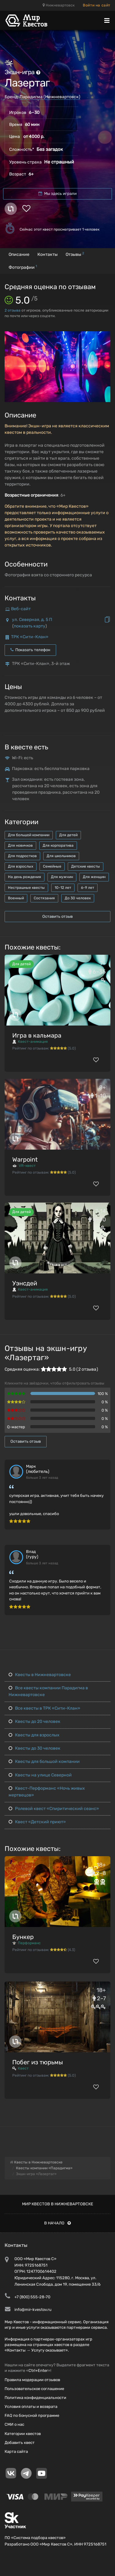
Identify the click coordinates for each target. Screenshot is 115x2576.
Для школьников (61, 856)
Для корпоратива (58, 845)
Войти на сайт (96, 5)
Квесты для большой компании (44, 1761)
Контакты (47, 254)
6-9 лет (87, 887)
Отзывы (75, 254)
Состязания (44, 898)
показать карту (29, 626)
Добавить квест (20, 2442)
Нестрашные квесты (26, 887)
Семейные (52, 866)
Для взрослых (20, 866)
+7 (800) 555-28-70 (32, 2297)
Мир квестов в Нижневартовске (57, 2204)
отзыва (13, 310)
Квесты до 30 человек (34, 1748)
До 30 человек (78, 898)
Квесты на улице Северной (40, 1775)
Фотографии (23, 267)
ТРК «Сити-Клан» (29, 636)
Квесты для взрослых (34, 1735)
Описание (19, 254)
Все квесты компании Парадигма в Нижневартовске (48, 1691)
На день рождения (24, 877)
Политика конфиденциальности (35, 2397)
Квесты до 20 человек (34, 1721)
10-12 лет (63, 887)
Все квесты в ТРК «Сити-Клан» (44, 1708)
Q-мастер (16, 1427)
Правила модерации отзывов (32, 2379)
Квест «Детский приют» (37, 1821)
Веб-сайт (21, 608)
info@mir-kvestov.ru (33, 2309)
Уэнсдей (24, 1283)
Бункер (23, 1937)
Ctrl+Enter (38, 2370)
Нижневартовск (59, 5)
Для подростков (22, 856)
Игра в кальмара (36, 1035)
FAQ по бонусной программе (32, 2415)
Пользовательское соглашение (34, 2388)
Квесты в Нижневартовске (40, 1674)
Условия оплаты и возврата (31, 2406)
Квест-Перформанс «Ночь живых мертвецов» (47, 1792)
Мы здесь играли (57, 193)
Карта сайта (16, 2451)
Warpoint (25, 1159)
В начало (57, 2223)
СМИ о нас (14, 2424)
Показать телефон (30, 649)
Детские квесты (85, 866)
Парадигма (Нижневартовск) (50, 96)
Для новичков (20, 845)
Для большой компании (28, 835)
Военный (16, 898)
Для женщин (94, 877)
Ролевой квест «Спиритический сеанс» (54, 1808)
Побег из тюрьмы (37, 2062)
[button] (105, 336)
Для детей (68, 835)
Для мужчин (62, 877)
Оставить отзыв (57, 916)
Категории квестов (23, 2433)
